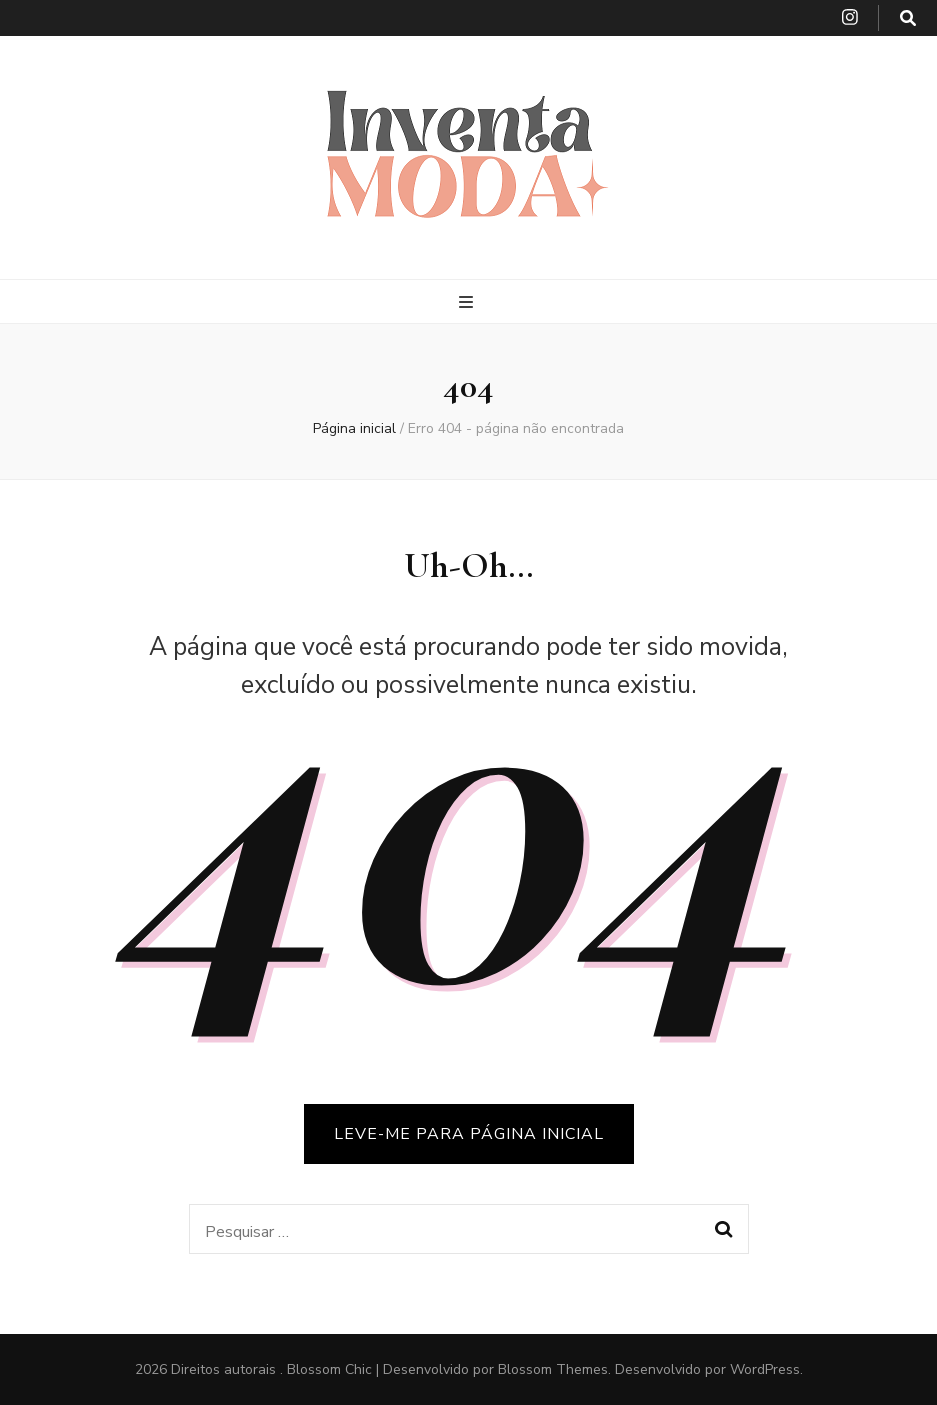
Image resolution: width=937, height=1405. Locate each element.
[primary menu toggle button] (468, 302)
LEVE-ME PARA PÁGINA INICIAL (469, 1134)
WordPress (765, 1369)
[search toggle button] (908, 18)
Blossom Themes (553, 1369)
